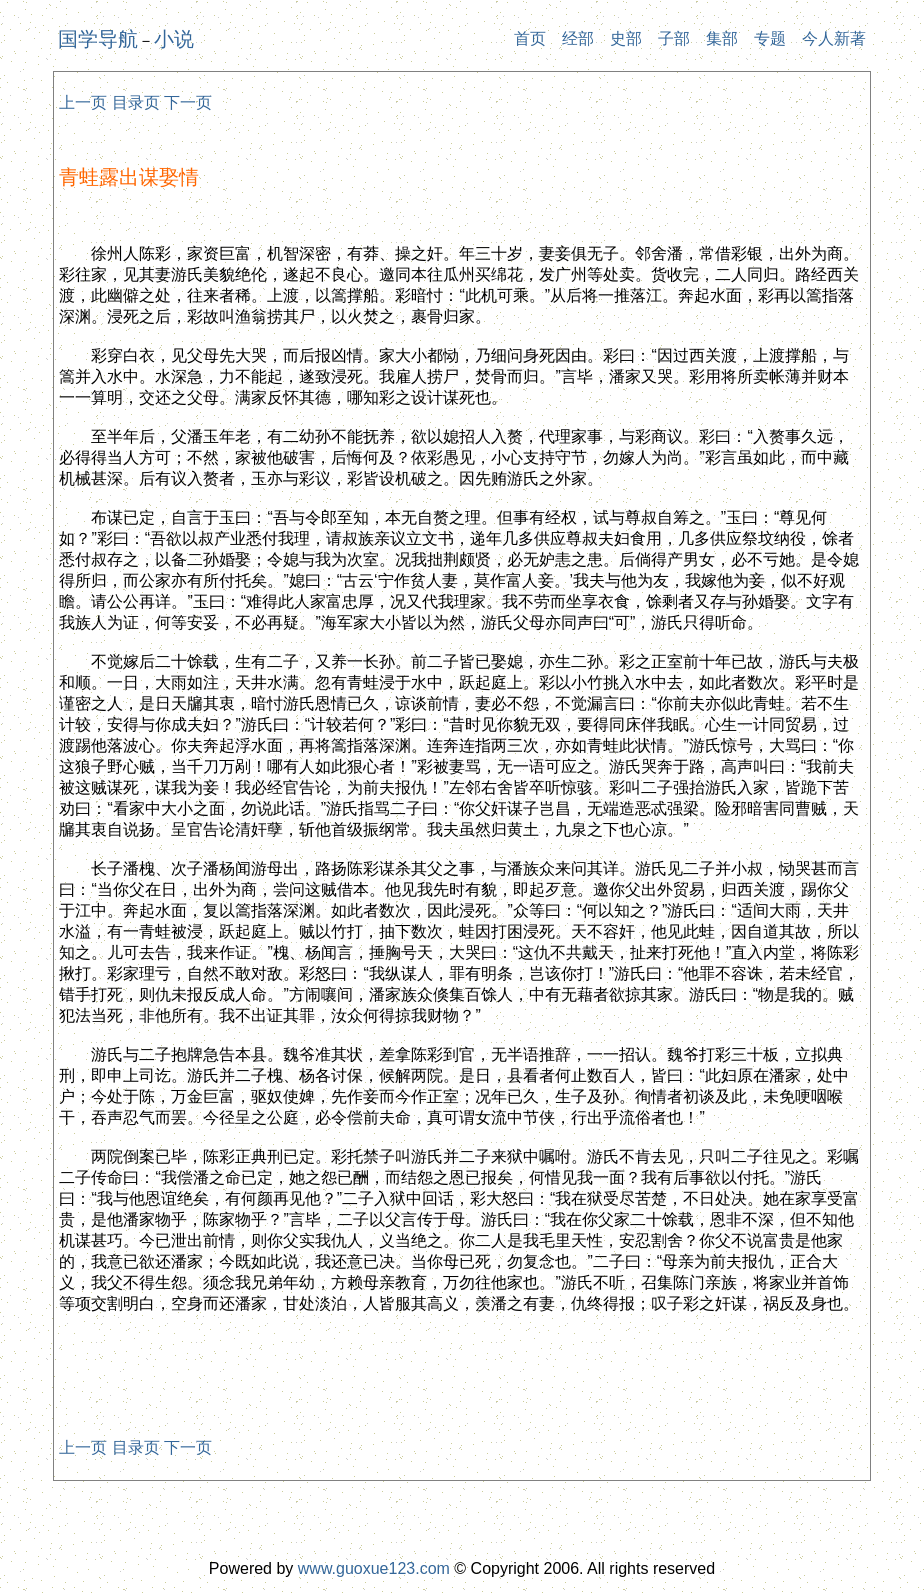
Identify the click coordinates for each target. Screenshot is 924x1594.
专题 (770, 38)
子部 (674, 38)
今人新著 (834, 38)
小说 (174, 39)
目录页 (136, 102)
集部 (722, 38)
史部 (626, 38)
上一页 (83, 102)
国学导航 (98, 39)
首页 (530, 38)
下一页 (188, 102)
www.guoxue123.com (374, 1568)
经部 (578, 38)
